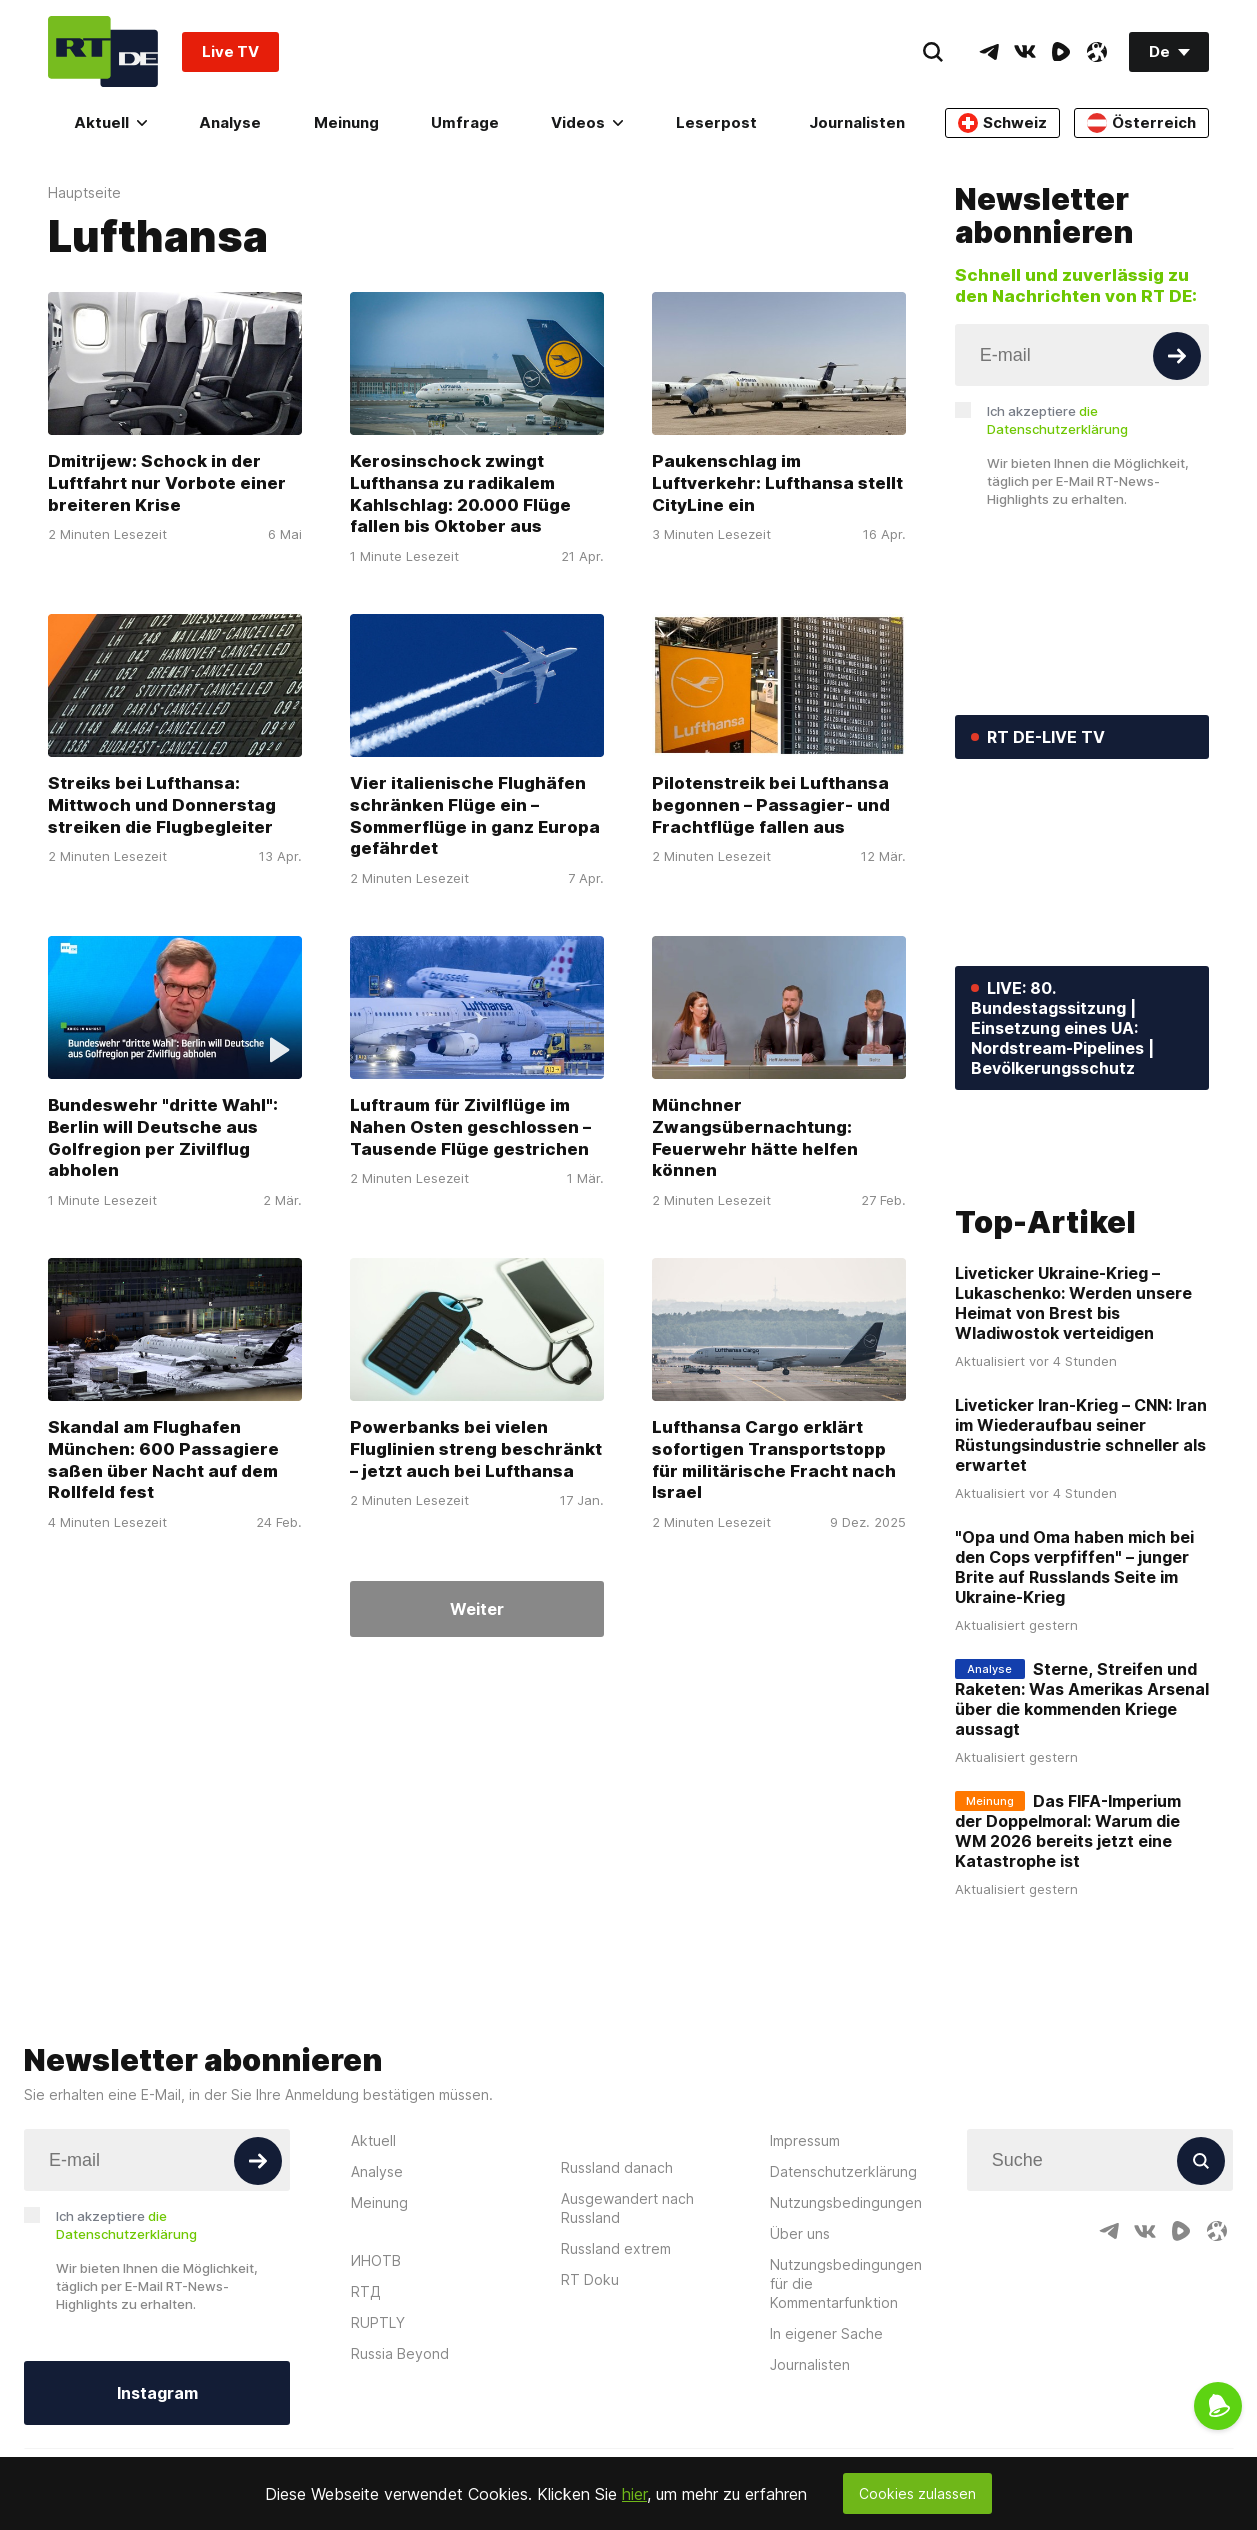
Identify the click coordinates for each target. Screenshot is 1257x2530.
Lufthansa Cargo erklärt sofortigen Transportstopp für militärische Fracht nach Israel (774, 1459)
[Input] (1082, 355)
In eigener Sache (826, 2451)
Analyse (230, 122)
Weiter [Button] (477, 1609)
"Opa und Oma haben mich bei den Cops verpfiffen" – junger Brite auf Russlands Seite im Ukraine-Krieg (1074, 1686)
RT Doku (590, 2397)
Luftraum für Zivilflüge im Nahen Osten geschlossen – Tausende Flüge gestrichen (470, 1127)
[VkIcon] (1025, 52)
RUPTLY (378, 2440)
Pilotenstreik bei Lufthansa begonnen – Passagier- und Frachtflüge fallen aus (771, 805)
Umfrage (465, 122)
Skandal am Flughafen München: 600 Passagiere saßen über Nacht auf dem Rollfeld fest (163, 1459)
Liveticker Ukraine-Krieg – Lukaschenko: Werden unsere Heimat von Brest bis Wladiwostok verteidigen (1073, 1422)
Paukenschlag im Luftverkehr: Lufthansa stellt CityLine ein (777, 483)
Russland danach (617, 2285)
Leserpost (716, 122)
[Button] (1177, 356)
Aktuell (110, 122)
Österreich (1141, 123)
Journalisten (857, 122)
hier (634, 2494)
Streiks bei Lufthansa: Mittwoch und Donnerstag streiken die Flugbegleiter (162, 805)
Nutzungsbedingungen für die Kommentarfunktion (846, 2401)
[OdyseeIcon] (1097, 52)
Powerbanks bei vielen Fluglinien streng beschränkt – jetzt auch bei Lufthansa (476, 1449)
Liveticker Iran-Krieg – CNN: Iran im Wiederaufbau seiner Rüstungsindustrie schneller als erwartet (1081, 1554)
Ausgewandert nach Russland (627, 2326)
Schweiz (1002, 123)
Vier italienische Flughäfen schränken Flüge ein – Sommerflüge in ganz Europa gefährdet (475, 815)
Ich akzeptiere (1057, 420)
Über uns (800, 2351)
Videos (587, 122)
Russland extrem (616, 2366)
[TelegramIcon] (989, 52)
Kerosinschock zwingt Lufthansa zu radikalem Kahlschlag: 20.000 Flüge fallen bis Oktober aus (460, 493)
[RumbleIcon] (1061, 52)
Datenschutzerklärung (843, 2289)
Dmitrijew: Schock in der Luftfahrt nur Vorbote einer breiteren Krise (167, 483)
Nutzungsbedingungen (846, 2320)
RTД (366, 2409)
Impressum (805, 2258)
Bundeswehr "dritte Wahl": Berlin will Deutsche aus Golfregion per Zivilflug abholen (163, 1137)
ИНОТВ (376, 2378)
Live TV (230, 51)
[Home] (103, 51)
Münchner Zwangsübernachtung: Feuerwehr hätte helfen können (755, 1137)
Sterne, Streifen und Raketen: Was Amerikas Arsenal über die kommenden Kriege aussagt (1082, 1818)
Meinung (346, 122)
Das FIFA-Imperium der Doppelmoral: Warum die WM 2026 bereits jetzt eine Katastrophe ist (1068, 1950)
